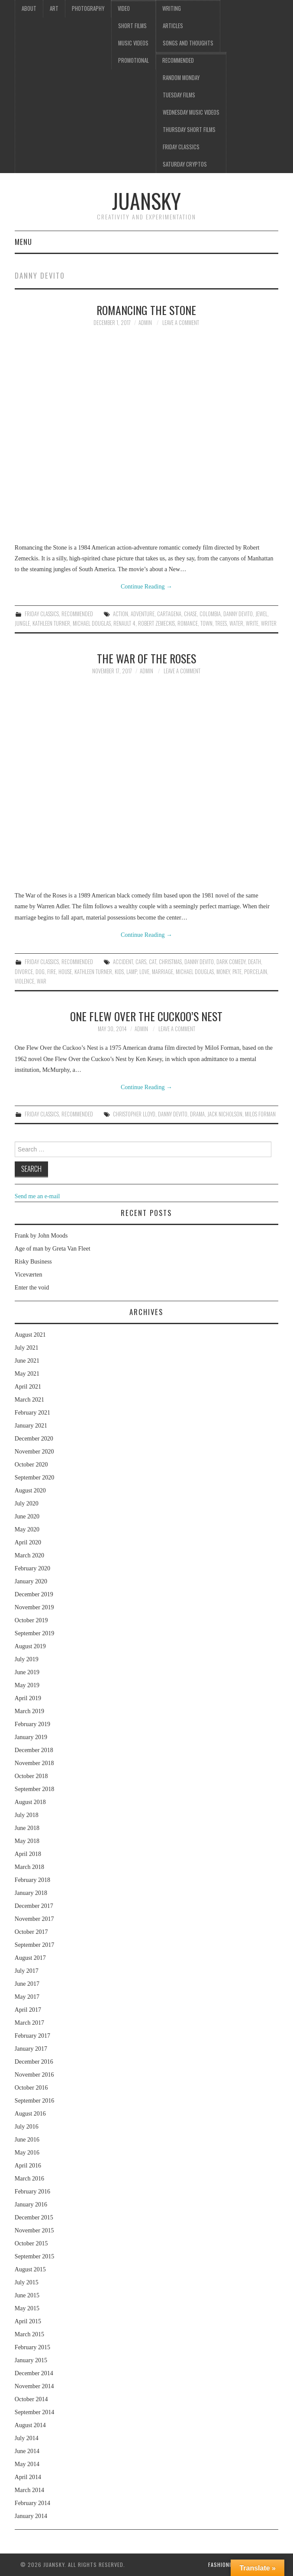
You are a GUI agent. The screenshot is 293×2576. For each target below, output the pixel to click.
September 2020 (34, 1477)
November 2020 (34, 1451)
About (29, 8)
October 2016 (31, 2087)
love (144, 972)
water (236, 623)
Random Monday (181, 78)
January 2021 (31, 1425)
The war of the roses (146, 658)
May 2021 (27, 1373)
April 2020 (28, 1542)
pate (236, 972)
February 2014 (32, 2503)
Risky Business (33, 1261)
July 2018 (27, 1815)
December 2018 (34, 1750)
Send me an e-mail (37, 1196)
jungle (22, 623)
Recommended (178, 60)
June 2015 (27, 2295)
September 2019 (34, 1633)
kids (119, 972)
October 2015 (31, 2243)
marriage (162, 972)
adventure (143, 614)
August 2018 (30, 1802)
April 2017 (28, 2010)
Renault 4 (124, 623)
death (254, 962)
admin (145, 322)
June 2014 (27, 2451)
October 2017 (31, 1932)
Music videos (133, 43)
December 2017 (34, 1906)
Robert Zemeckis (156, 623)
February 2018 (32, 1880)
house (65, 972)
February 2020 (32, 1568)
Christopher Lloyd (134, 1114)
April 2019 (28, 1698)
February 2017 (32, 2035)
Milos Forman (260, 1114)
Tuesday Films (179, 95)
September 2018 (34, 1789)
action (120, 614)
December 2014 (34, 2373)
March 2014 (29, 2490)
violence (24, 981)
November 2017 (34, 1919)
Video (124, 8)
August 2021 (30, 1334)
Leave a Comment (180, 322)
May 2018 (27, 1841)
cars (140, 962)
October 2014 (31, 2399)
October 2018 (31, 1776)
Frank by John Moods (41, 1235)
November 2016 (34, 2074)
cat (152, 962)
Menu (23, 241)
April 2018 (28, 1854)
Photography (88, 8)
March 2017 (29, 2023)
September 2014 (34, 2412)
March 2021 (29, 1399)
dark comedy (230, 962)
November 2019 (34, 1607)
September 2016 (34, 2100)
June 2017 (27, 1984)
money (223, 972)
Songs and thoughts (188, 43)
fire (51, 972)
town (206, 623)
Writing (171, 8)
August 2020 (30, 1490)
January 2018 (31, 1893)
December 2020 (34, 1438)
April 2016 (28, 2165)
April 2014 (28, 2477)
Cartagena (169, 614)
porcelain (255, 972)
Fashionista (224, 2564)
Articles (173, 26)
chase (190, 614)
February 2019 (32, 1724)
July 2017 (27, 1971)
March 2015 (29, 2334)
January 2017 (31, 2048)
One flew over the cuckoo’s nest (146, 1016)
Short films (132, 26)
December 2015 (34, 2217)
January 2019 (31, 1737)
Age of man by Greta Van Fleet (52, 1248)
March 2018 (29, 1867)
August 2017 (30, 1958)
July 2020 (27, 1503)
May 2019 (27, 1685)
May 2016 (27, 2152)
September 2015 (34, 2256)
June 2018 (27, 1828)
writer (269, 623)
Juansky (146, 200)
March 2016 (29, 2178)
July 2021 (27, 1347)
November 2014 (34, 2386)
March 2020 (29, 1555)
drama (197, 1114)
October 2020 (31, 1464)
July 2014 (27, 2438)
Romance (187, 623)
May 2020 (27, 1529)
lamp (131, 972)
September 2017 (34, 1945)
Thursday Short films (189, 129)
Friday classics (181, 147)
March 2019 (29, 1711)
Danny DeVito (238, 614)
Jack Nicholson (224, 1114)
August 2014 (30, 2425)
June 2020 (27, 1516)
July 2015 (27, 2282)
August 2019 (30, 1646)
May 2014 (27, 2464)
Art (54, 8)
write (252, 623)
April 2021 (28, 1386)
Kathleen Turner (51, 623)
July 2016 (27, 2126)
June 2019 (27, 1672)
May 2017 (27, 1997)
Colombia (210, 614)
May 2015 (27, 2308)
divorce (24, 972)
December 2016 (34, 2061)
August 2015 (30, 2269)
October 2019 (31, 1620)
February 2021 (32, 1412)
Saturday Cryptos (185, 164)
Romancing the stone (146, 310)
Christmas (170, 962)
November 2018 (34, 1763)
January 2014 (31, 2516)
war (41, 981)
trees (221, 623)
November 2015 (34, 2230)
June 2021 (27, 1360)
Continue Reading (146, 586)
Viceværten (28, 1274)
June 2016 (27, 2139)
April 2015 (28, 2321)
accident (123, 962)
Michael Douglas (92, 623)
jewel (261, 614)
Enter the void (32, 1287)
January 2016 (31, 2204)
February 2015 (32, 2347)
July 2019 (27, 1659)
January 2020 (31, 1581)
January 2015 (31, 2360)
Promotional (133, 60)
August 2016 (30, 2113)
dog (40, 972)
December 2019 (34, 1594)
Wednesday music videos (191, 112)
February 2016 (32, 2191)
